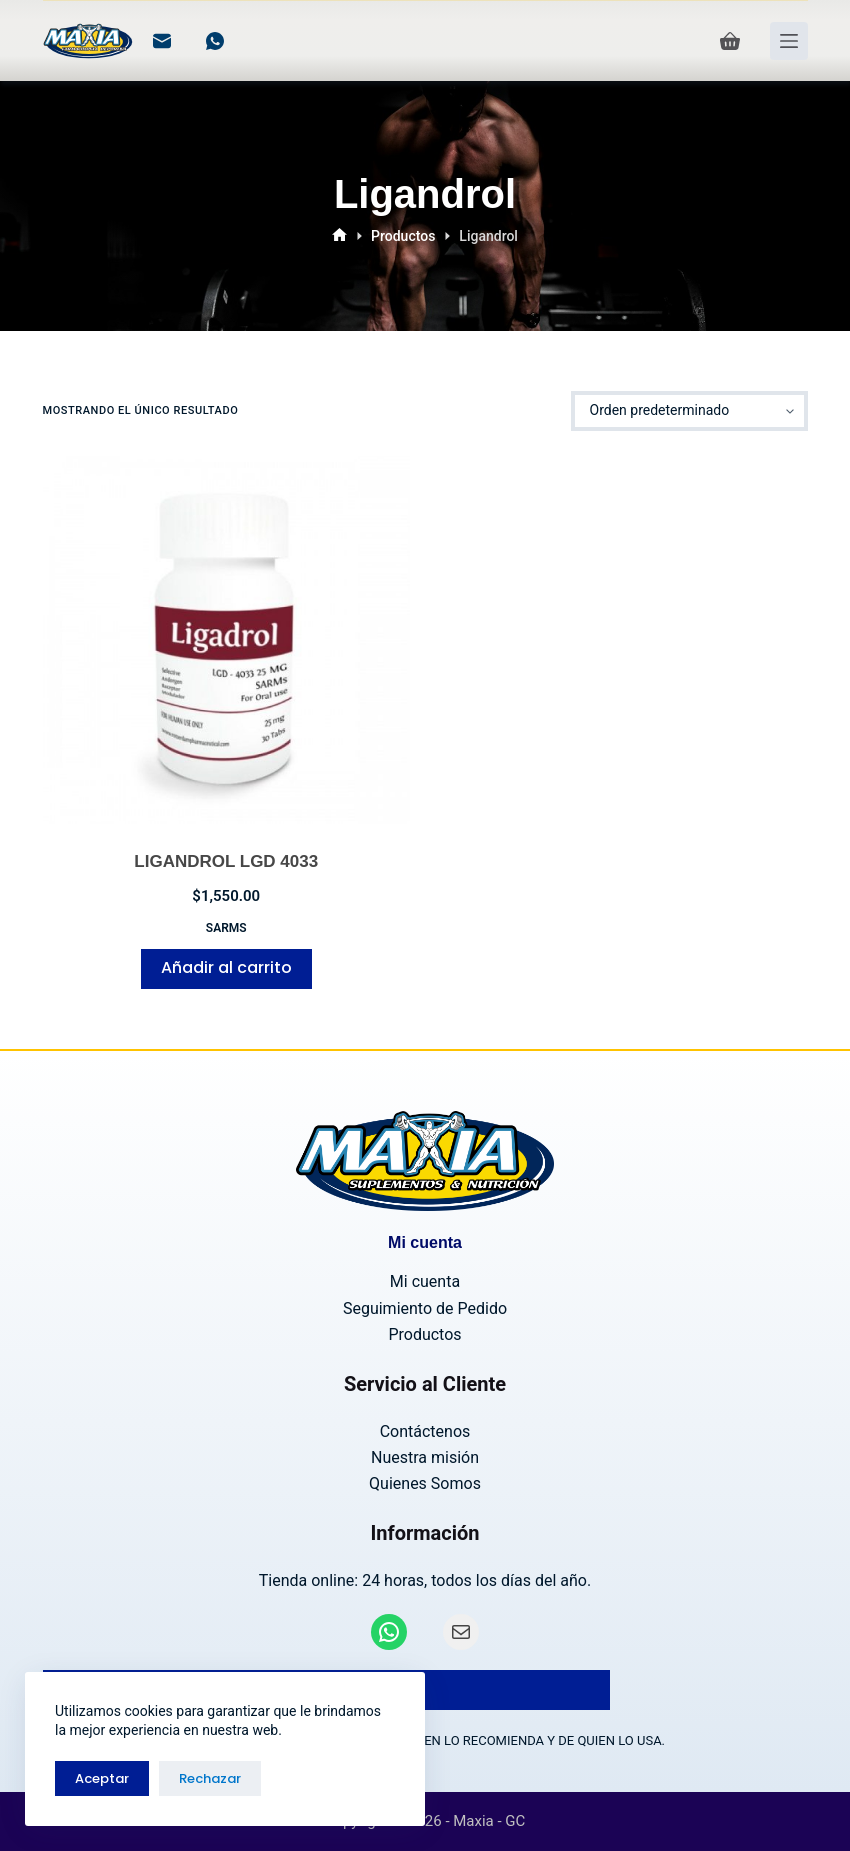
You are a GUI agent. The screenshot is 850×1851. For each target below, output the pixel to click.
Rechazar (210, 1778)
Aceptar (102, 1778)
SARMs (226, 928)
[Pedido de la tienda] (689, 411)
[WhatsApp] (215, 41)
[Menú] (789, 41)
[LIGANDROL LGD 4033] (227, 640)
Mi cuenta (425, 1281)
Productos (424, 1334)
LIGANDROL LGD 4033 (226, 861)
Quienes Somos (425, 1483)
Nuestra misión (425, 1457)
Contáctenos (425, 1431)
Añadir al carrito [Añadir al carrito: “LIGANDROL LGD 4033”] (226, 967)
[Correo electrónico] (162, 41)
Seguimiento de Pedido (425, 1308)
